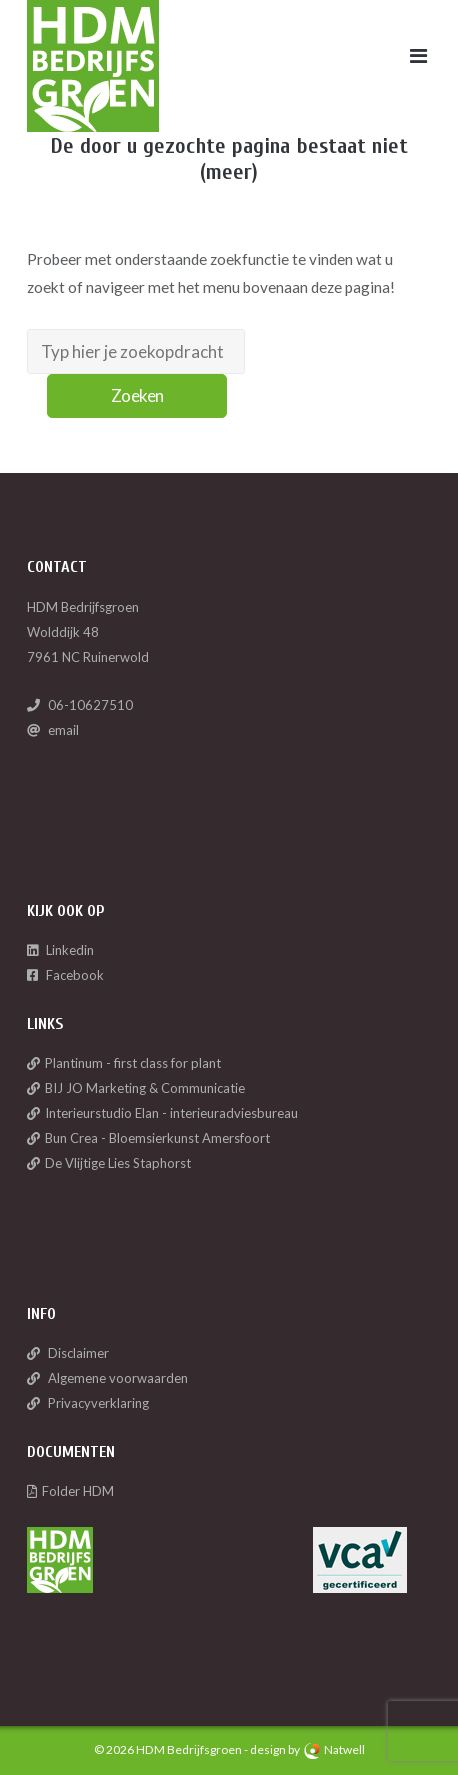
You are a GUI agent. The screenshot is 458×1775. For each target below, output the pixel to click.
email (62, 730)
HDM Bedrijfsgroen (189, 1749)
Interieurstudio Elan (102, 1113)
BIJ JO (64, 1088)
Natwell (344, 1749)
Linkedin (70, 950)
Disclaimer (77, 1353)
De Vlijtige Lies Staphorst (118, 1163)
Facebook (73, 975)
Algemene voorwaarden (116, 1378)
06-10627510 (90, 705)
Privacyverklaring (97, 1403)
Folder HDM (78, 1491)
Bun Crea (71, 1138)
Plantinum (74, 1063)
